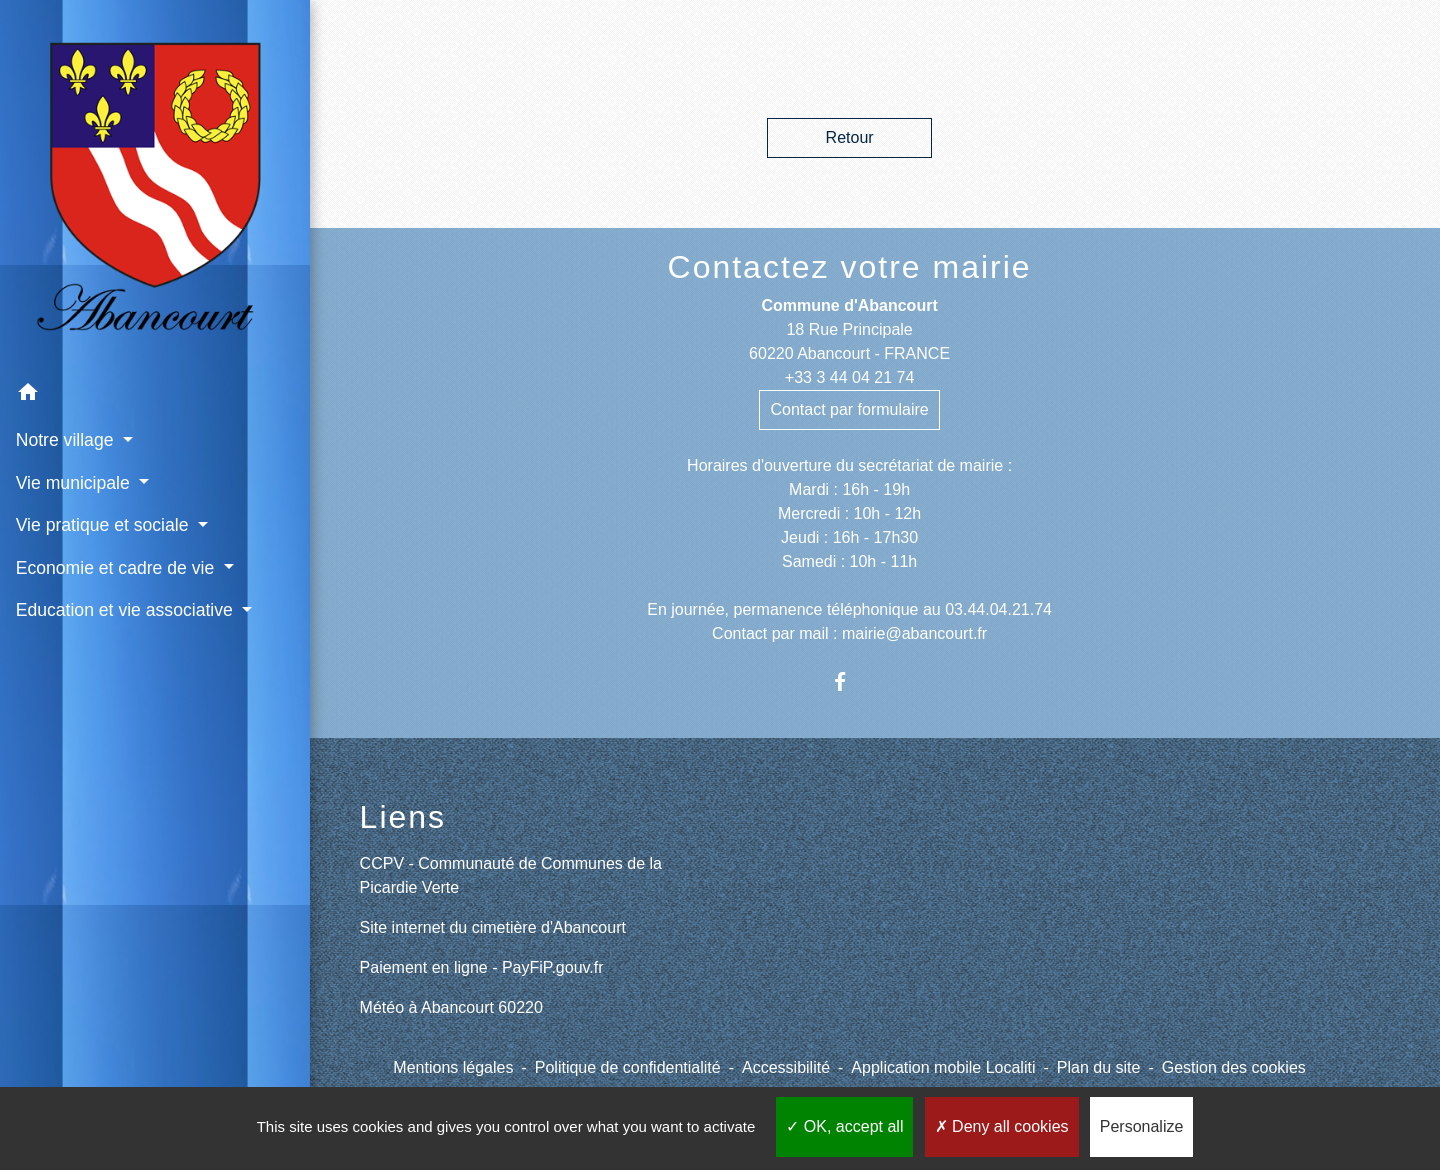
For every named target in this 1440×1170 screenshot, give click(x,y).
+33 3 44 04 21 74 (849, 377)
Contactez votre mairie (850, 267)
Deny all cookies (1002, 1126)
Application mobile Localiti (943, 1067)
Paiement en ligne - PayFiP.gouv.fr (482, 967)
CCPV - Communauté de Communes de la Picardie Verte (511, 875)
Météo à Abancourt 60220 (451, 1007)
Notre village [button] (66, 386)
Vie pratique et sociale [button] (104, 470)
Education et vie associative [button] (123, 555)
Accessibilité (786, 1067)
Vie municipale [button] (74, 428)
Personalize (1142, 1126)
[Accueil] (129, 158)
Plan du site (1099, 1067)
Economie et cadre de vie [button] (116, 513)
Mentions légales (453, 1067)
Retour (850, 137)
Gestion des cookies (1234, 1067)
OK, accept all (844, 1126)
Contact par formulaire (849, 409)
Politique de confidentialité (628, 1067)
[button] (129, 340)
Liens (403, 817)
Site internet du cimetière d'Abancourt (493, 927)
